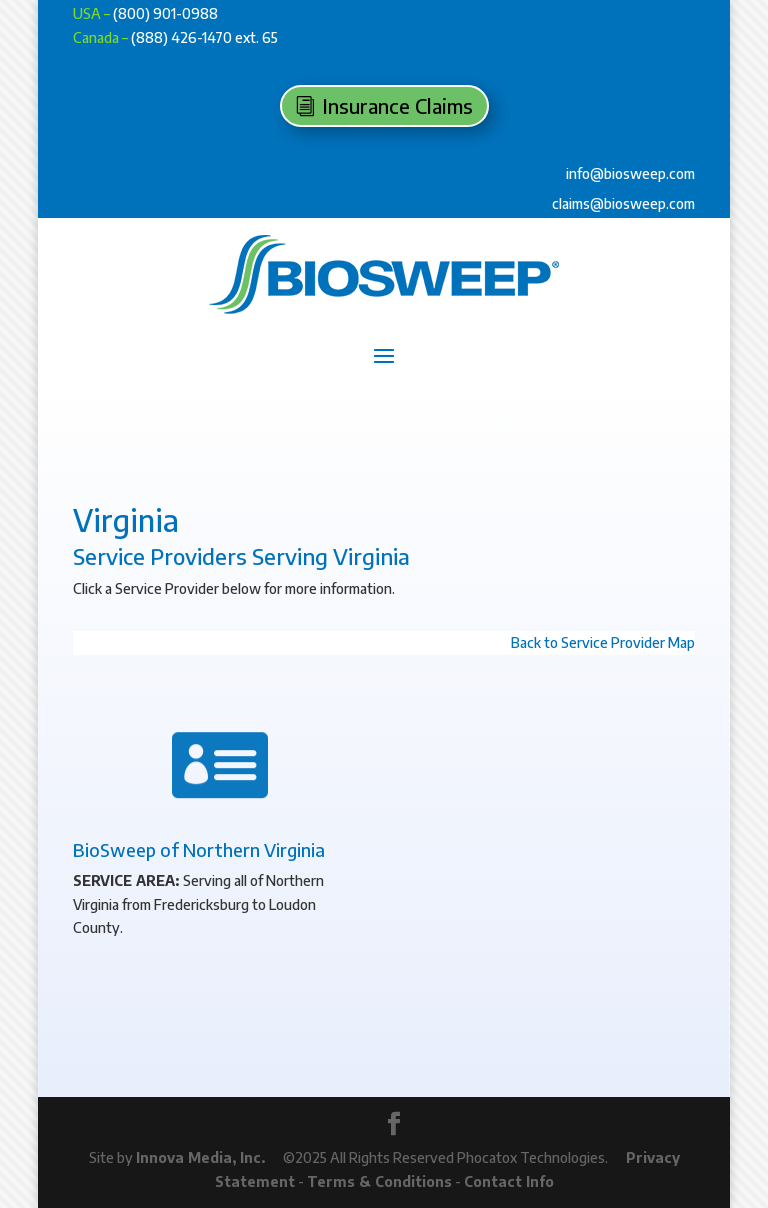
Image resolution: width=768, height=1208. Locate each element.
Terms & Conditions (379, 1181)
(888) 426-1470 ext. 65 (204, 37)
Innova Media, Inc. (200, 1157)
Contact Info (509, 1181)
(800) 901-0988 (165, 13)
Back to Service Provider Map (603, 642)
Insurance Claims (397, 105)
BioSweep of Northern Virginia (199, 849)
